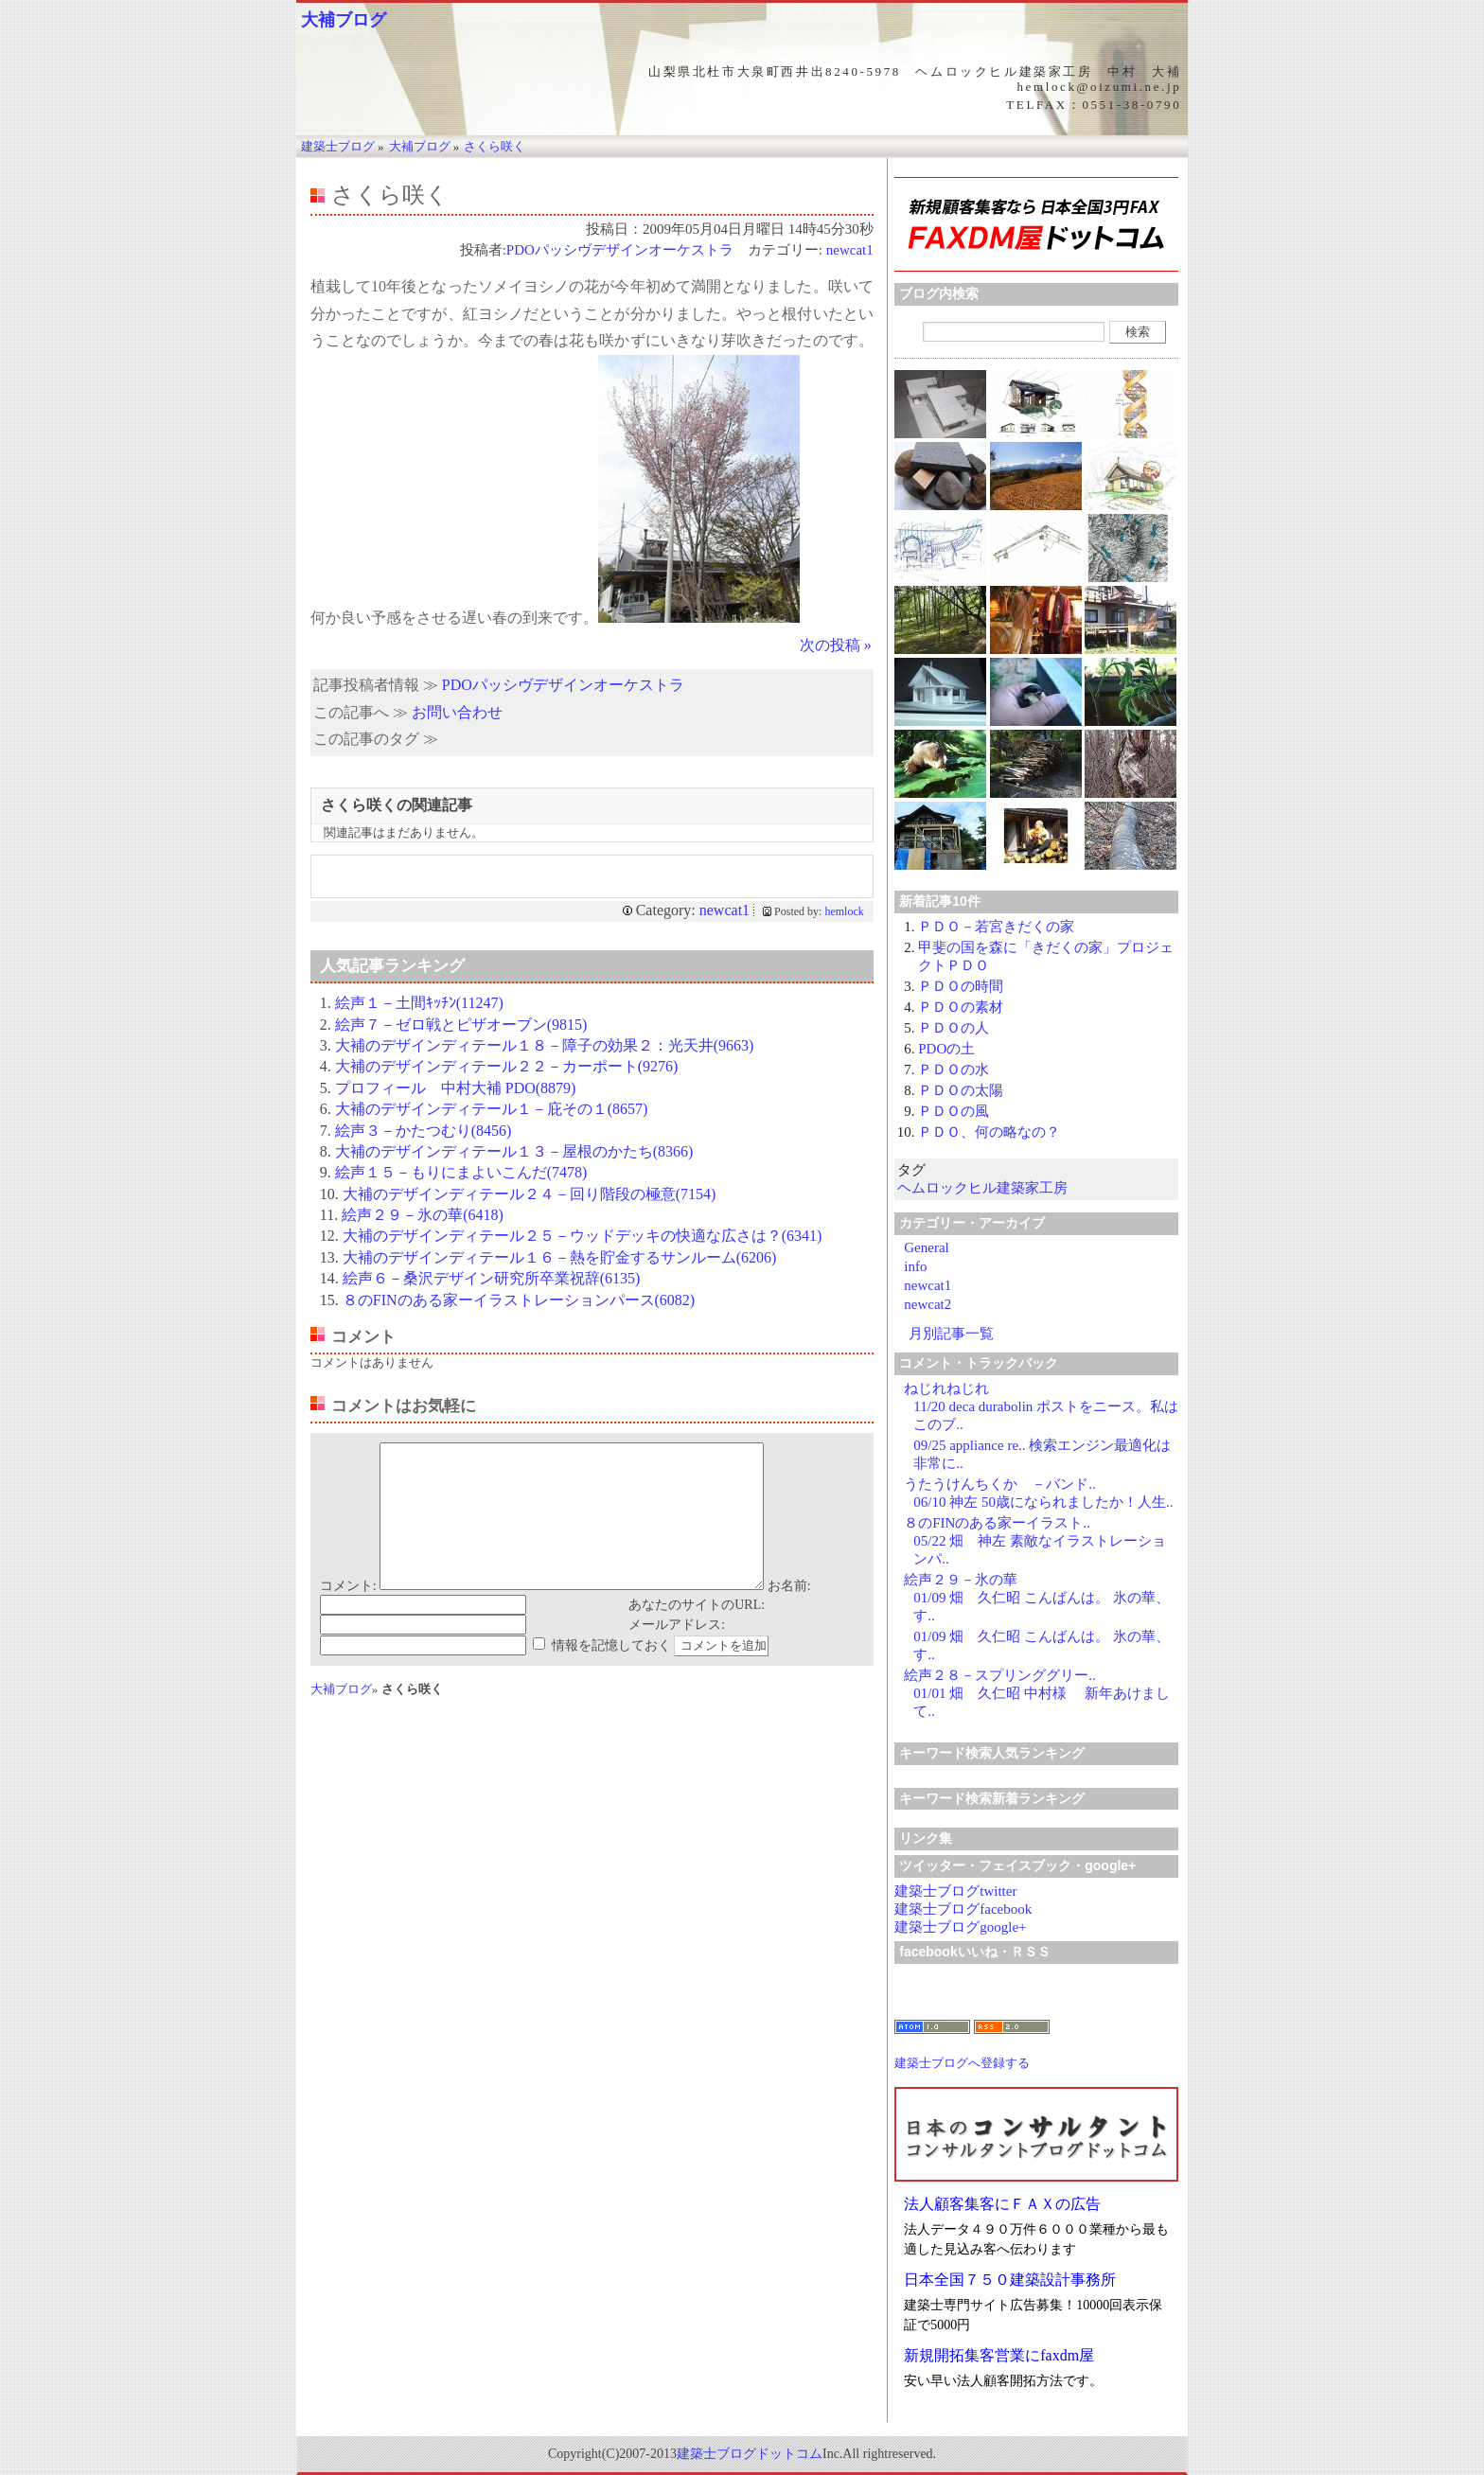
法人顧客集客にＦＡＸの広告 (1002, 2204)
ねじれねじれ (946, 1388)
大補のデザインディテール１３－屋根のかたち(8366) (514, 1151)
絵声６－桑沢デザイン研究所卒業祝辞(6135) (492, 1278)
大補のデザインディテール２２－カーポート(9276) (507, 1066)
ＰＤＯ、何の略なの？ (989, 1132)
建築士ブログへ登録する (962, 2063)
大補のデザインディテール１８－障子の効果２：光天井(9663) (544, 1045)
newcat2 (927, 1304)
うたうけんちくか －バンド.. (1000, 1484)
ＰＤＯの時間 (960, 986)
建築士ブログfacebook (963, 1909)
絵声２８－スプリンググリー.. (1000, 1675)
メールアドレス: (676, 1653)
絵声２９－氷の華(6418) (423, 1215)
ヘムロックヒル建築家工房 (982, 1187)
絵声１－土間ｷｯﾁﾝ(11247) (419, 1003)
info (915, 1266)
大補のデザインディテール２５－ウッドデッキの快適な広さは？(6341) (582, 1236)
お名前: (789, 1614)
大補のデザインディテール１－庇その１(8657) (491, 1109)
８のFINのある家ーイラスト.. (997, 1522)
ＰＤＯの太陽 (960, 1090)
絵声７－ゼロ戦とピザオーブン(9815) (461, 1025)
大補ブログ (343, 19)
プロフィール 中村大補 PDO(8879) (455, 1088)
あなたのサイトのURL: (696, 1633)
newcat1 (850, 249)
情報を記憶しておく (611, 1674)
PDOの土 (946, 1048)
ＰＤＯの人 (953, 1027)
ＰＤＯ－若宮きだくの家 (996, 926)
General (926, 1247)
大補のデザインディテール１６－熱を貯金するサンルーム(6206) (560, 1257)
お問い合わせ (457, 712)
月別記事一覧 (951, 1333)
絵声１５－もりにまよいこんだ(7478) (461, 1172)
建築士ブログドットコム (749, 2454)
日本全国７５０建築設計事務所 (1010, 2280)
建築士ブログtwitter (955, 1891)
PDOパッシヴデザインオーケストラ (619, 249)
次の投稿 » (836, 645)
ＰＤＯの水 (953, 1069)
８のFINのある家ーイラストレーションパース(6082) (519, 1300)
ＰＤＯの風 (953, 1111)
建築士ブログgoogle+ (960, 1927)
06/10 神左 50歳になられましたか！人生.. (1043, 1502)
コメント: (348, 1614)
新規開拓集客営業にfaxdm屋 (999, 2355)
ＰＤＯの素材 (960, 1007)
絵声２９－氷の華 (960, 1579)
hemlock (843, 911)
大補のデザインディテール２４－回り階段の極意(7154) (529, 1194)
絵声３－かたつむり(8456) (423, 1131)
